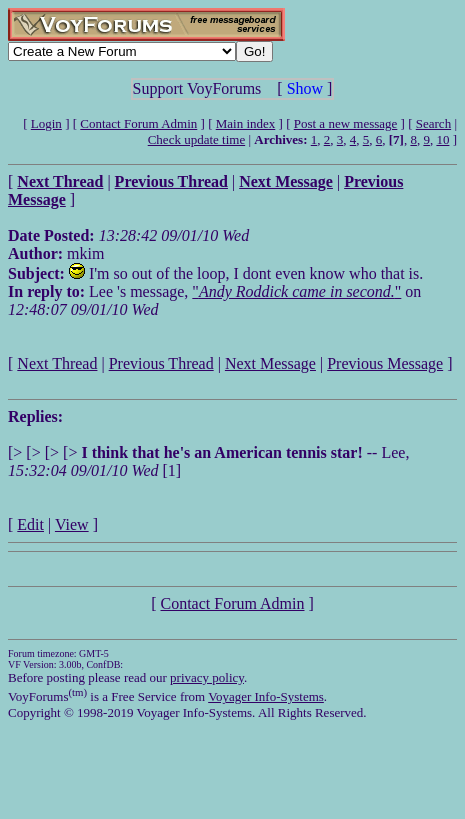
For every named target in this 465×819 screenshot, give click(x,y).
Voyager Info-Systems (266, 696)
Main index (246, 123)
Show (305, 88)
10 (442, 139)
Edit (30, 524)
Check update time (196, 139)
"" (296, 291)
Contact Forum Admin (138, 123)
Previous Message (385, 363)
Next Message (270, 363)
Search (433, 123)
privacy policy (207, 677)
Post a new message (346, 123)
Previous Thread (161, 363)
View (72, 524)
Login (46, 123)
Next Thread (57, 363)
